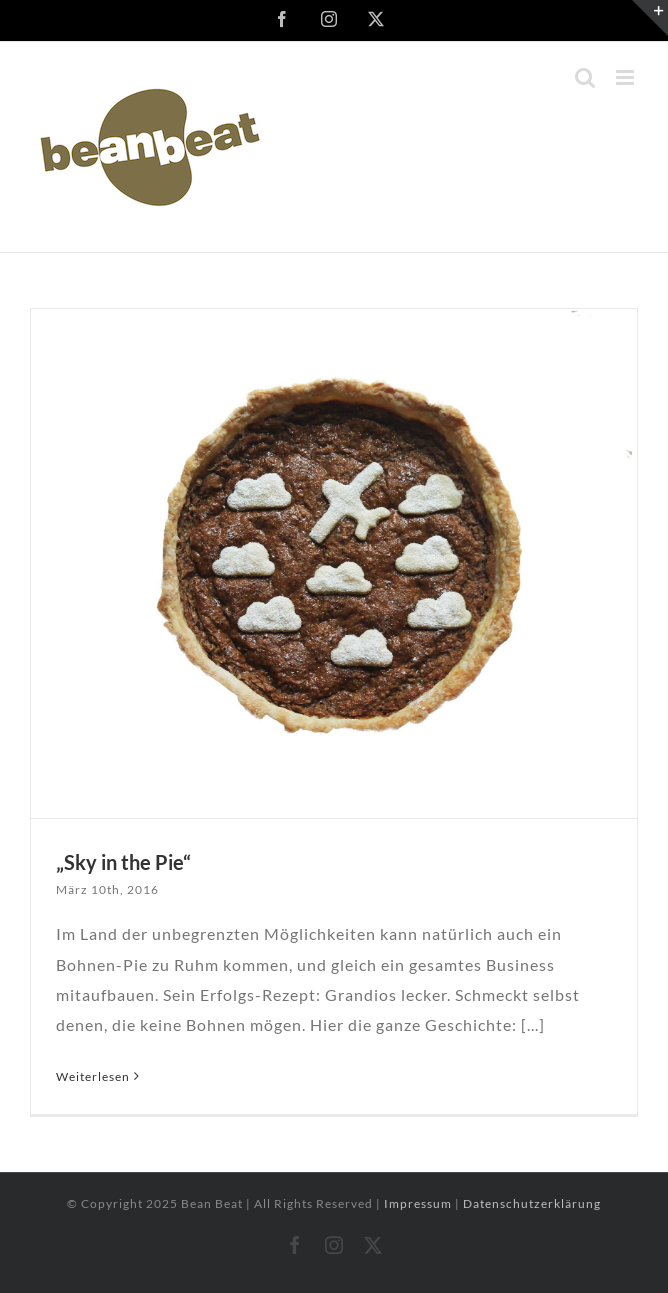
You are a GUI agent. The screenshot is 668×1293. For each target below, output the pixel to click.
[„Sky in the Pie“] (334, 563)
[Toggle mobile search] (585, 77)
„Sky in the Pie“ (123, 862)
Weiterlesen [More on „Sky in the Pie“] (93, 1076)
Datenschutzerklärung (532, 1203)
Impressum (419, 1203)
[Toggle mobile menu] (627, 77)
